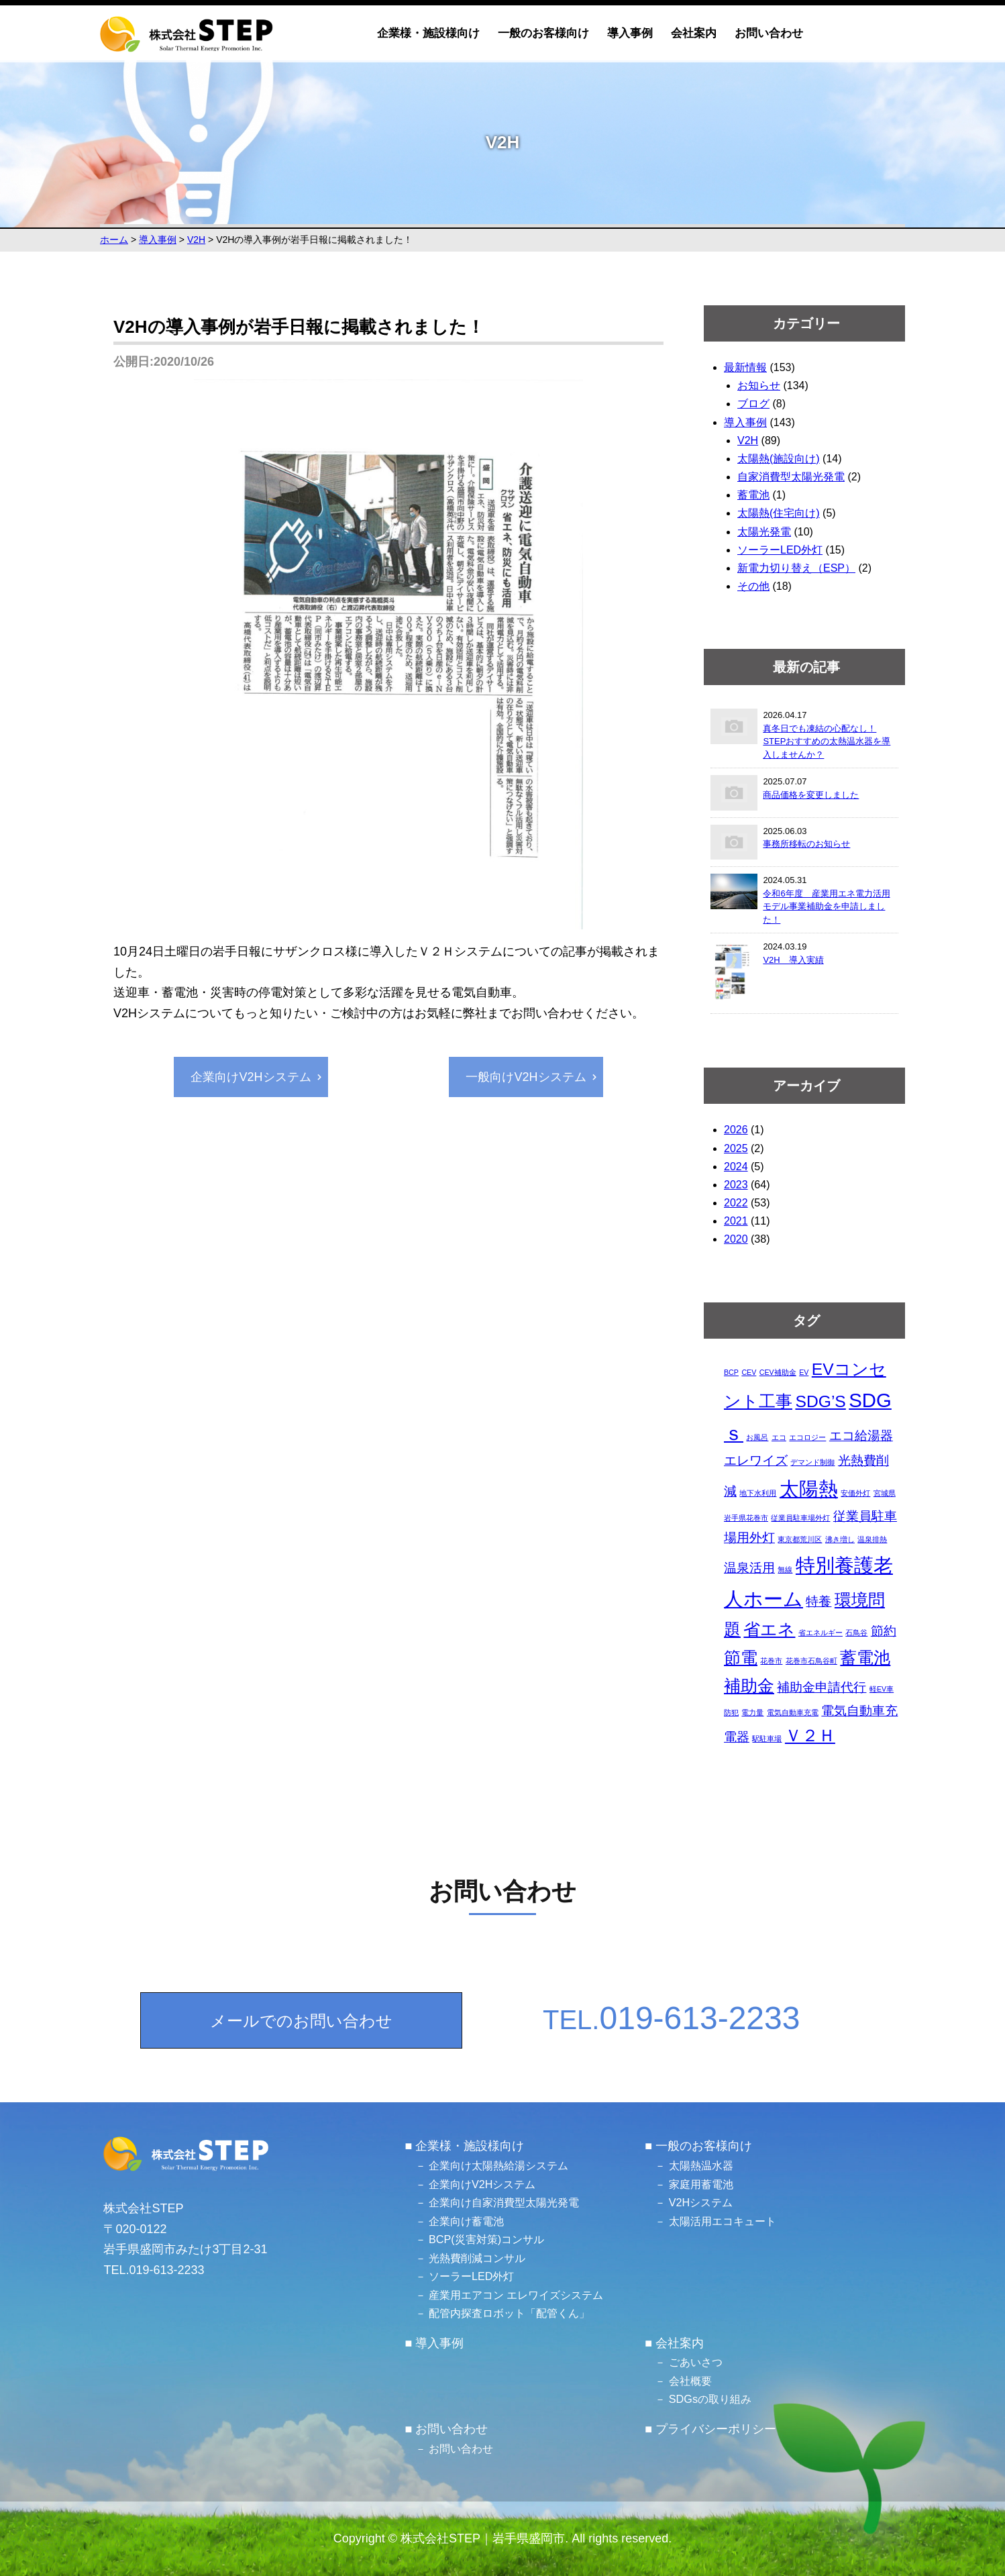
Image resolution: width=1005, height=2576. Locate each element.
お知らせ (758, 385)
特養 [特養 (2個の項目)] (818, 1601)
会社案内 (694, 33)
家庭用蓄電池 (701, 2184)
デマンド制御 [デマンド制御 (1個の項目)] (812, 1462)
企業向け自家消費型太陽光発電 (504, 2202)
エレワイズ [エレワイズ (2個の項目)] (756, 1460)
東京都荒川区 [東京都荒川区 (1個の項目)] (800, 1539)
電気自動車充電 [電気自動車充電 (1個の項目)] (792, 1712)
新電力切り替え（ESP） (796, 568)
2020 (736, 1239)
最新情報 (745, 367)
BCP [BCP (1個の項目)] (731, 1372)
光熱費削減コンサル (477, 2258)
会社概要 (690, 2381)
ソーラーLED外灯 (780, 550)
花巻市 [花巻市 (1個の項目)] (771, 1661)
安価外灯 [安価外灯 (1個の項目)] (855, 1493)
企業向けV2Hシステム (251, 1077)
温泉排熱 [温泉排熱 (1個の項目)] (872, 1539)
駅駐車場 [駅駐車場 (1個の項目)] (767, 1739)
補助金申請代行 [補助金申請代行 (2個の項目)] (821, 1687)
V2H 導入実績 (793, 960)
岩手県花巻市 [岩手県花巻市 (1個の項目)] (746, 1518)
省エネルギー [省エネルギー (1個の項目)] (820, 1633)
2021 (736, 1221)
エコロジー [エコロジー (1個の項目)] (807, 1437)
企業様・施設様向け (428, 33)
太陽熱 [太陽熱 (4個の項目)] (809, 1489)
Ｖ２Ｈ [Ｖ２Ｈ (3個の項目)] (810, 1736)
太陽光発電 (764, 531)
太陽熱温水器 (701, 2165)
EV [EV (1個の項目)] (803, 1372)
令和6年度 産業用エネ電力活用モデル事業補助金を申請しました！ (826, 906)
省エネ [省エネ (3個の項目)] (769, 1629)
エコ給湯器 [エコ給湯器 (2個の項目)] (861, 1436)
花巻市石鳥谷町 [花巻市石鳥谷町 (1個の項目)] (811, 1661)
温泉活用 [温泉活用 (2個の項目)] (749, 1568)
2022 (736, 1202)
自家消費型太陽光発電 (791, 476)
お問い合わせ (769, 33)
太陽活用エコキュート (722, 2221)
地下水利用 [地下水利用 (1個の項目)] (757, 1493)
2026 (736, 1129)
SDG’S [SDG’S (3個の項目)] (820, 1401)
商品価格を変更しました (811, 795)
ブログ (753, 403)
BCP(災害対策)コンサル (486, 2239)
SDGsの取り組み (710, 2399)
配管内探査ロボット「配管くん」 (509, 2313)
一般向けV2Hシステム (526, 1077)
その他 (753, 586)
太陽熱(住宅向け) (778, 513)
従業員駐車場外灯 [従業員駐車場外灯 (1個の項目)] (800, 1518)
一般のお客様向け (543, 33)
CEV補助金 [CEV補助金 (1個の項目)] (777, 1372)
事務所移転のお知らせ (806, 844)
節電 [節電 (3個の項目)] (740, 1658)
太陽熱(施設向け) (778, 458)
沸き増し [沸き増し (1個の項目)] (840, 1539)
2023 (736, 1184)
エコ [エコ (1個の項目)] (779, 1437)
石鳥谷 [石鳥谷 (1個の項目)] (856, 1633)
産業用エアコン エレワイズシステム (516, 2295)
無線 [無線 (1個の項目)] (785, 1569)
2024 (736, 1166)
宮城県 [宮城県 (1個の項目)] (885, 1493)
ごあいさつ (696, 2362)
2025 (736, 1148)
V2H (747, 440)
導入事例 (630, 33)
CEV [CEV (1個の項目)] (748, 1372)
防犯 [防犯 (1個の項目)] (731, 1712)
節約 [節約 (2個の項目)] (883, 1631)
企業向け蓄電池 (466, 2221)
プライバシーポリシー (715, 2429)
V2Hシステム (701, 2202)
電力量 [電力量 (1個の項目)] (752, 1712)
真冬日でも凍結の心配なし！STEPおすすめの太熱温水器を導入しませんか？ (826, 741)
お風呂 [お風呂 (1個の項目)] (757, 1437)
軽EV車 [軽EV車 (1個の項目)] (881, 1689)
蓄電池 (753, 495)
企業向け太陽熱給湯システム (498, 2165)
